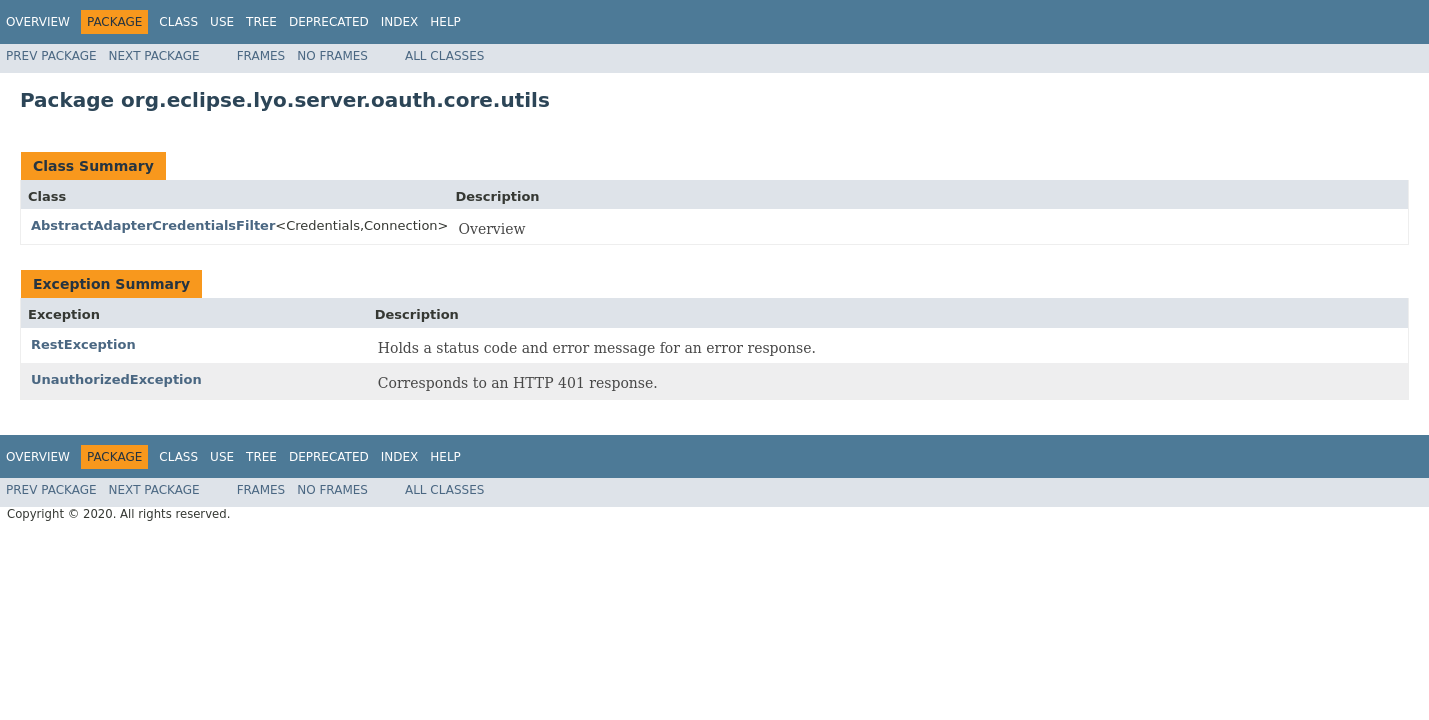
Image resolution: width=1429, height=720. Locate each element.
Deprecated (329, 22)
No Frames (332, 56)
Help (445, 22)
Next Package (154, 56)
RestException (83, 344)
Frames (261, 56)
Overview (38, 22)
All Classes (444, 56)
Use (222, 22)
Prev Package (51, 56)
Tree (261, 22)
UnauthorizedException (116, 379)
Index (400, 22)
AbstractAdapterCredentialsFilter (153, 225)
